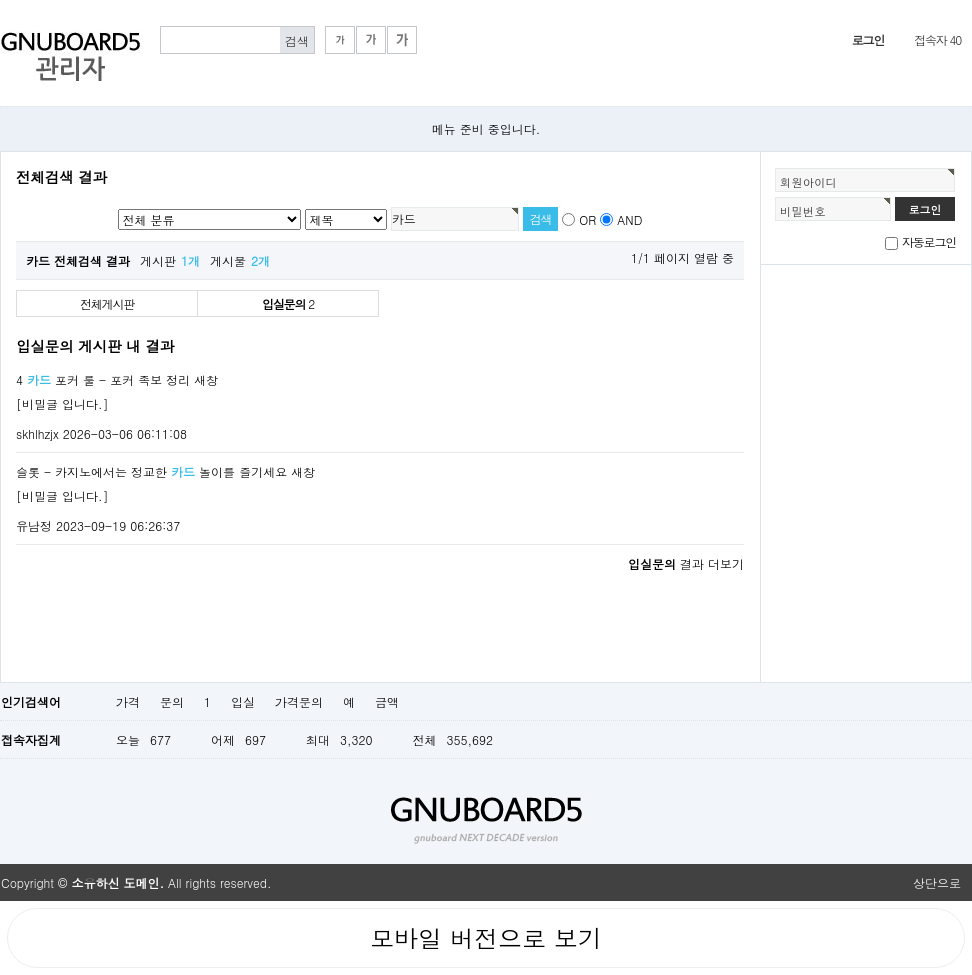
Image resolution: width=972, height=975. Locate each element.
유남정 (34, 525)
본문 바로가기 (0, 0)
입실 (243, 701)
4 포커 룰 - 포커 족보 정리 (103, 379)
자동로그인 (929, 241)
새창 (206, 379)
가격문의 (299, 701)
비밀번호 (803, 211)
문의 (172, 701)
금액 (387, 701)
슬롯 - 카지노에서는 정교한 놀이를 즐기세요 (151, 471)
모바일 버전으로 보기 (486, 938)
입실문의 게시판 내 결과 (95, 346)
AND (629, 219)
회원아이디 (808, 182)
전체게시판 (107, 303)
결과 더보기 (686, 563)
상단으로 (937, 882)
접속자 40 (937, 39)
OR (587, 219)
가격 (128, 701)
